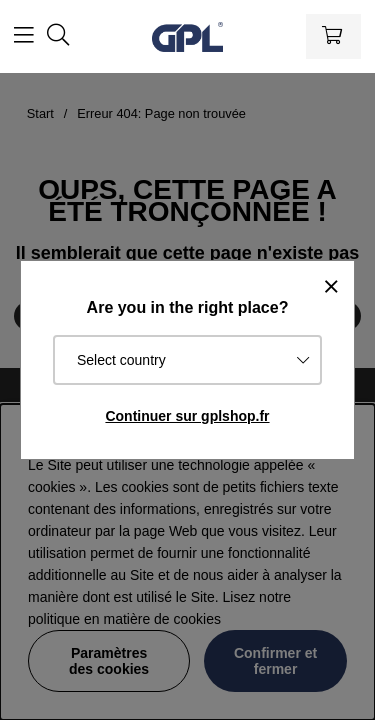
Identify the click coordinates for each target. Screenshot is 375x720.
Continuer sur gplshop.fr (187, 416)
